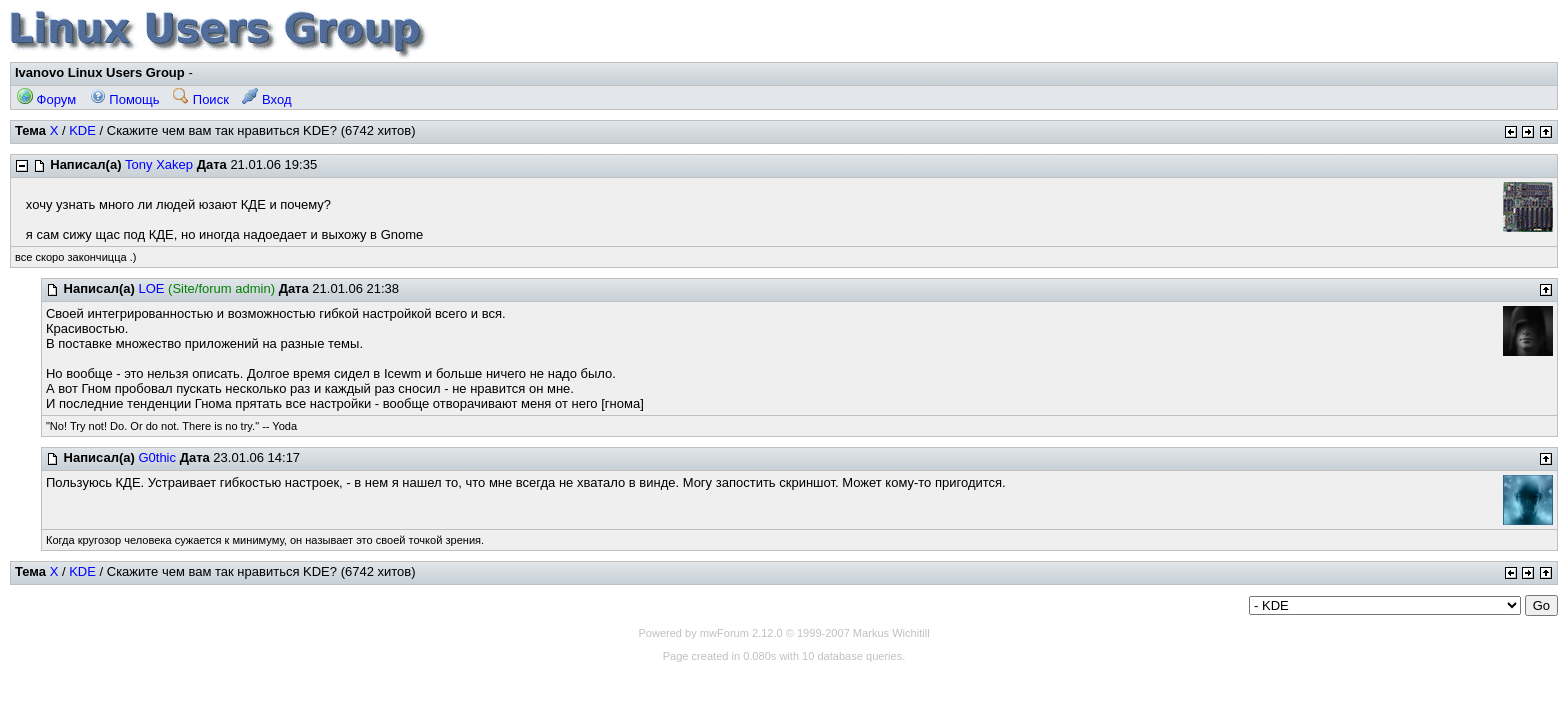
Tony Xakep (159, 164)
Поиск (201, 99)
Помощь (125, 99)
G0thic (157, 457)
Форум (46, 99)
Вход (266, 99)
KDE (82, 130)
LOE (151, 288)
